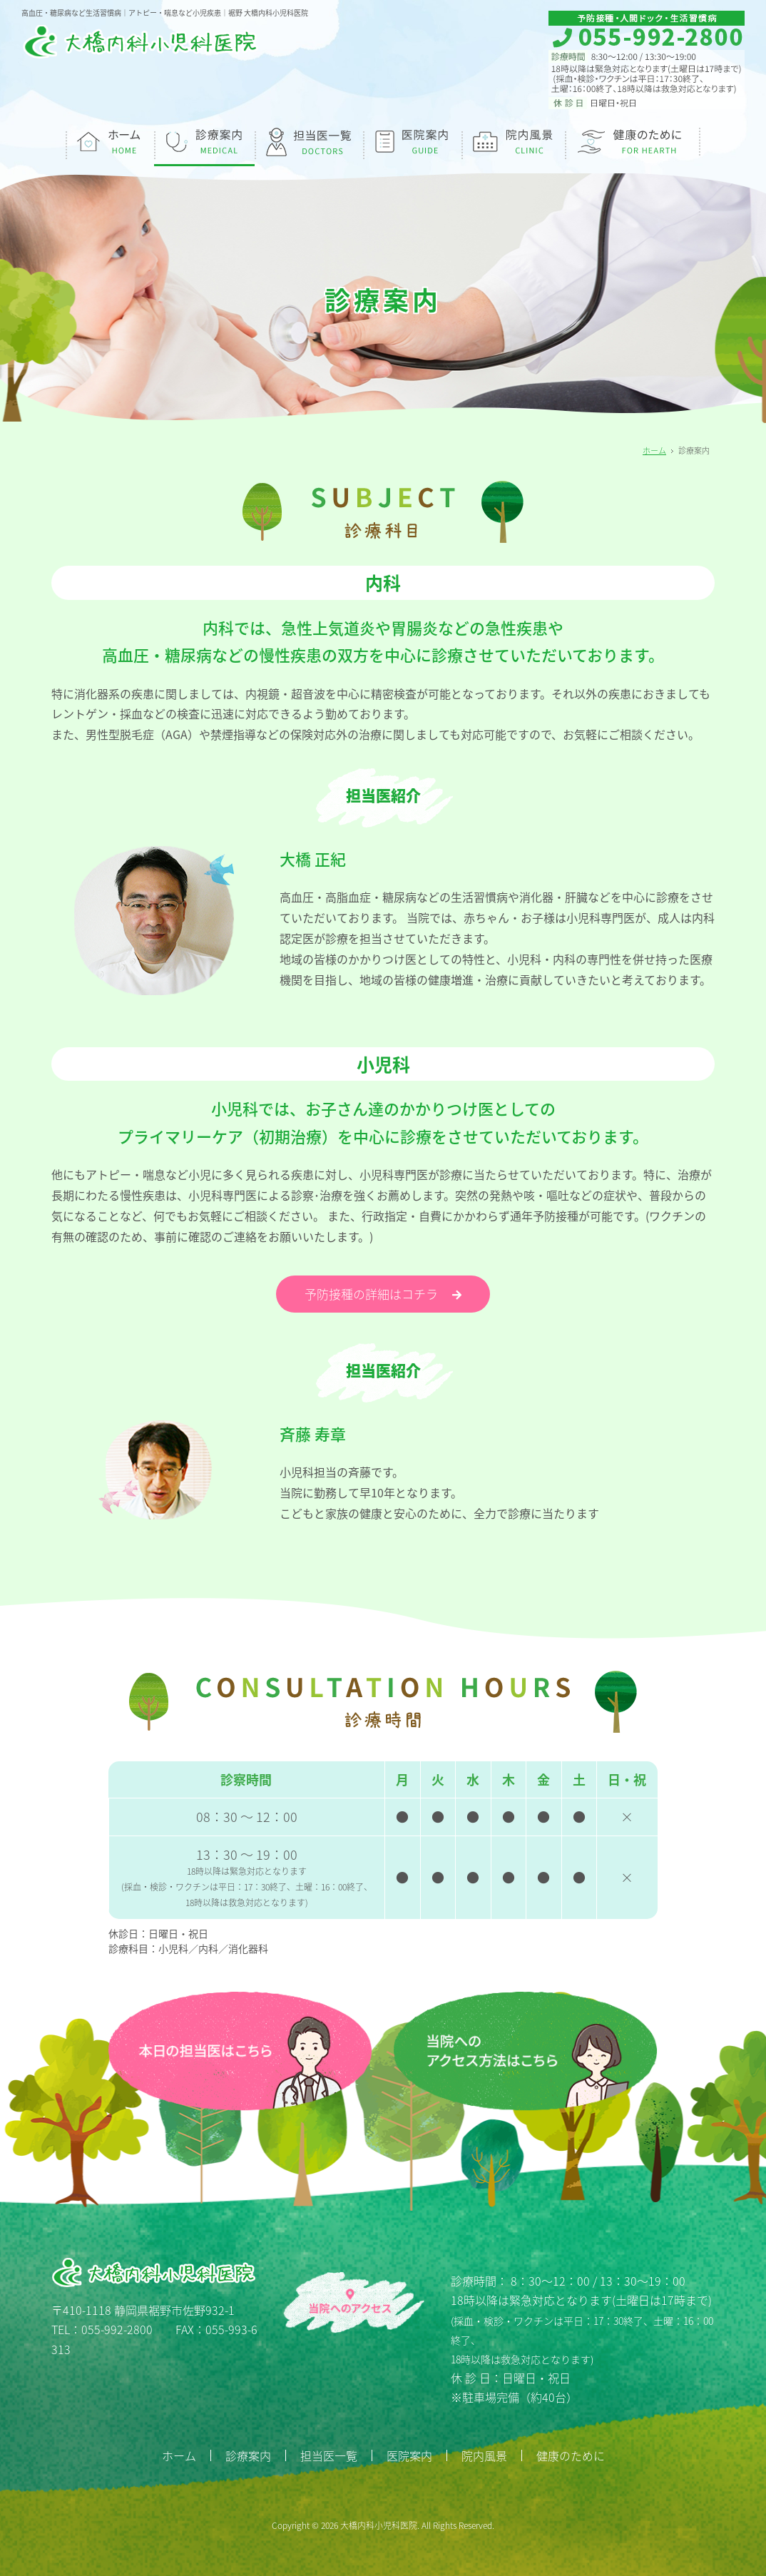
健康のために (570, 2455)
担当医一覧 (328, 2455)
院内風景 (484, 2455)
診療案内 (248, 2455)
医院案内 (409, 2455)
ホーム (654, 450)
